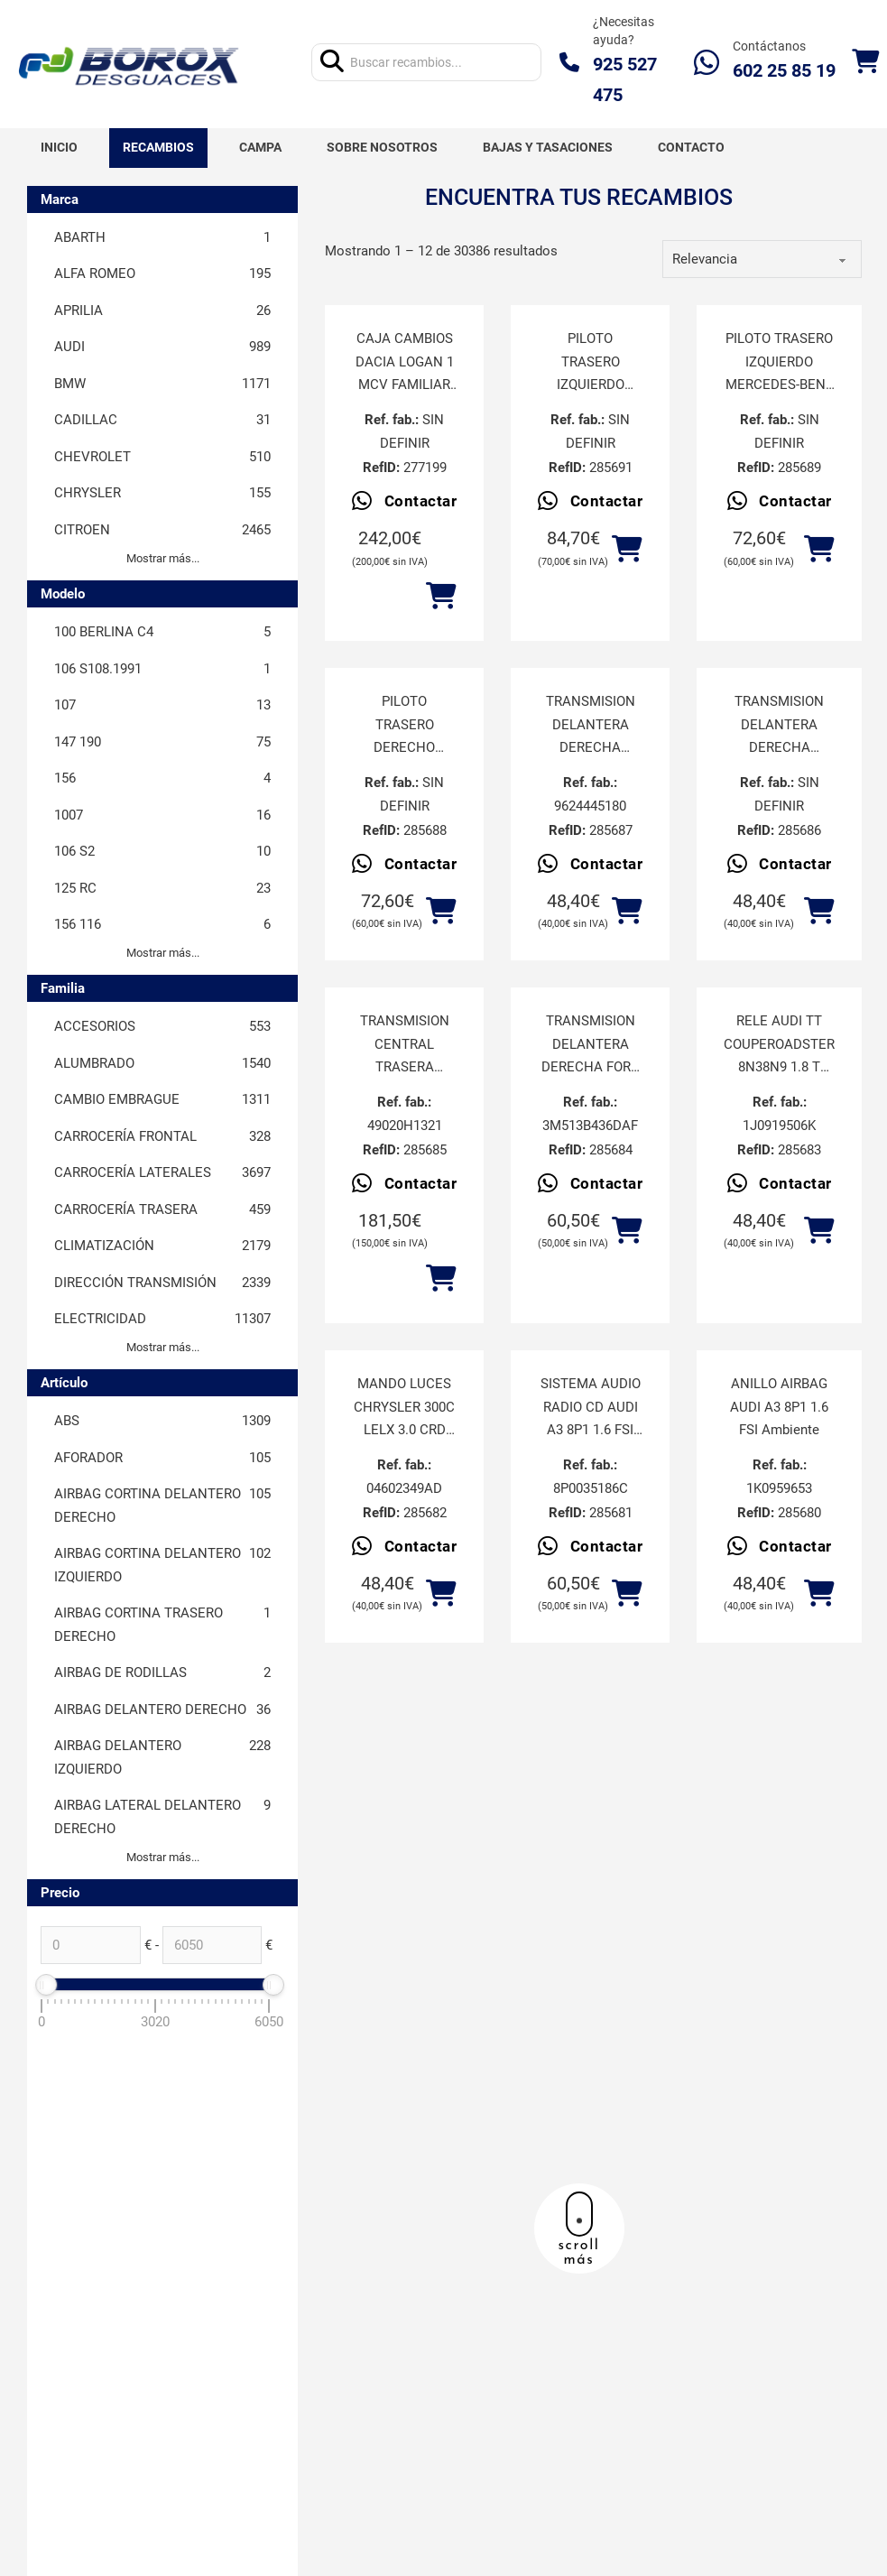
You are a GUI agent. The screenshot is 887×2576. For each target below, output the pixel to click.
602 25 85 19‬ (784, 70)
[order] (762, 259)
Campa (260, 147)
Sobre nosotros (382, 147)
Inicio (59, 147)
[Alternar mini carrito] (865, 62)
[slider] (46, 1985)
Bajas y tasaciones (548, 147)
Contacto (691, 147)
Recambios (158, 147)
